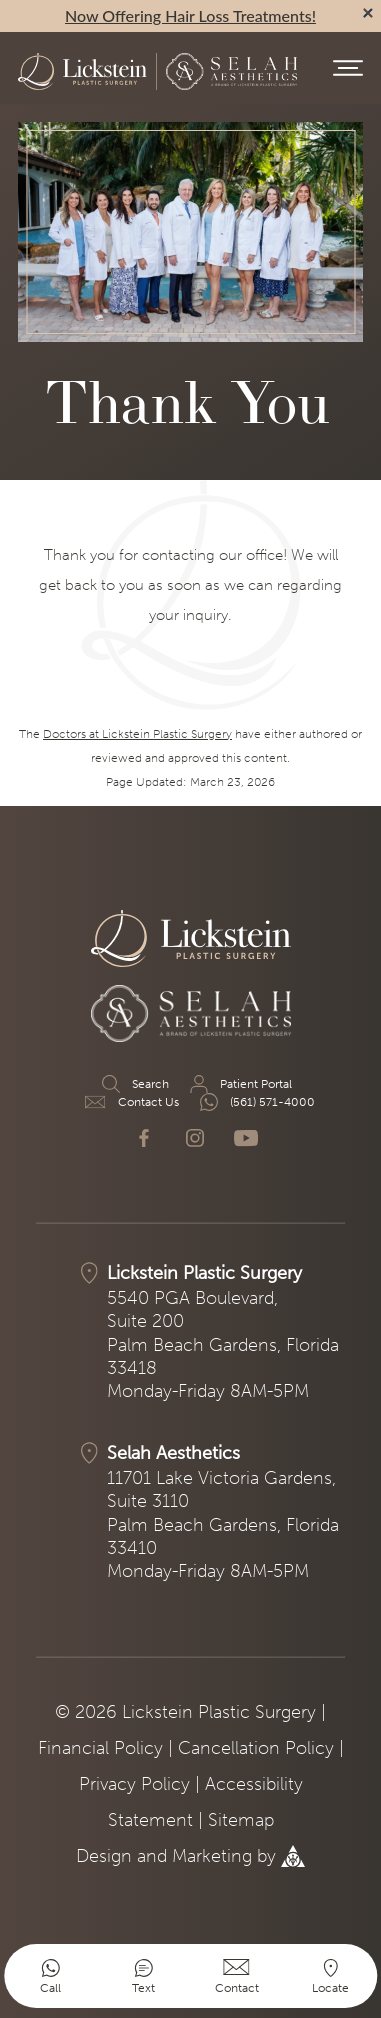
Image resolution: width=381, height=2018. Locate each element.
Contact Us (132, 1102)
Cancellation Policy (256, 1748)
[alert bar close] (368, 13)
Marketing (212, 1856)
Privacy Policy (134, 1784)
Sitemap (241, 1820)
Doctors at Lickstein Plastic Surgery (137, 734)
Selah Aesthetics (173, 1453)
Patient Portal (239, 1084)
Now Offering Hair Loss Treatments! (190, 15)
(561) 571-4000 (256, 1102)
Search (134, 1084)
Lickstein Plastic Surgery (204, 1273)
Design (104, 1856)
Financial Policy (100, 1748)
